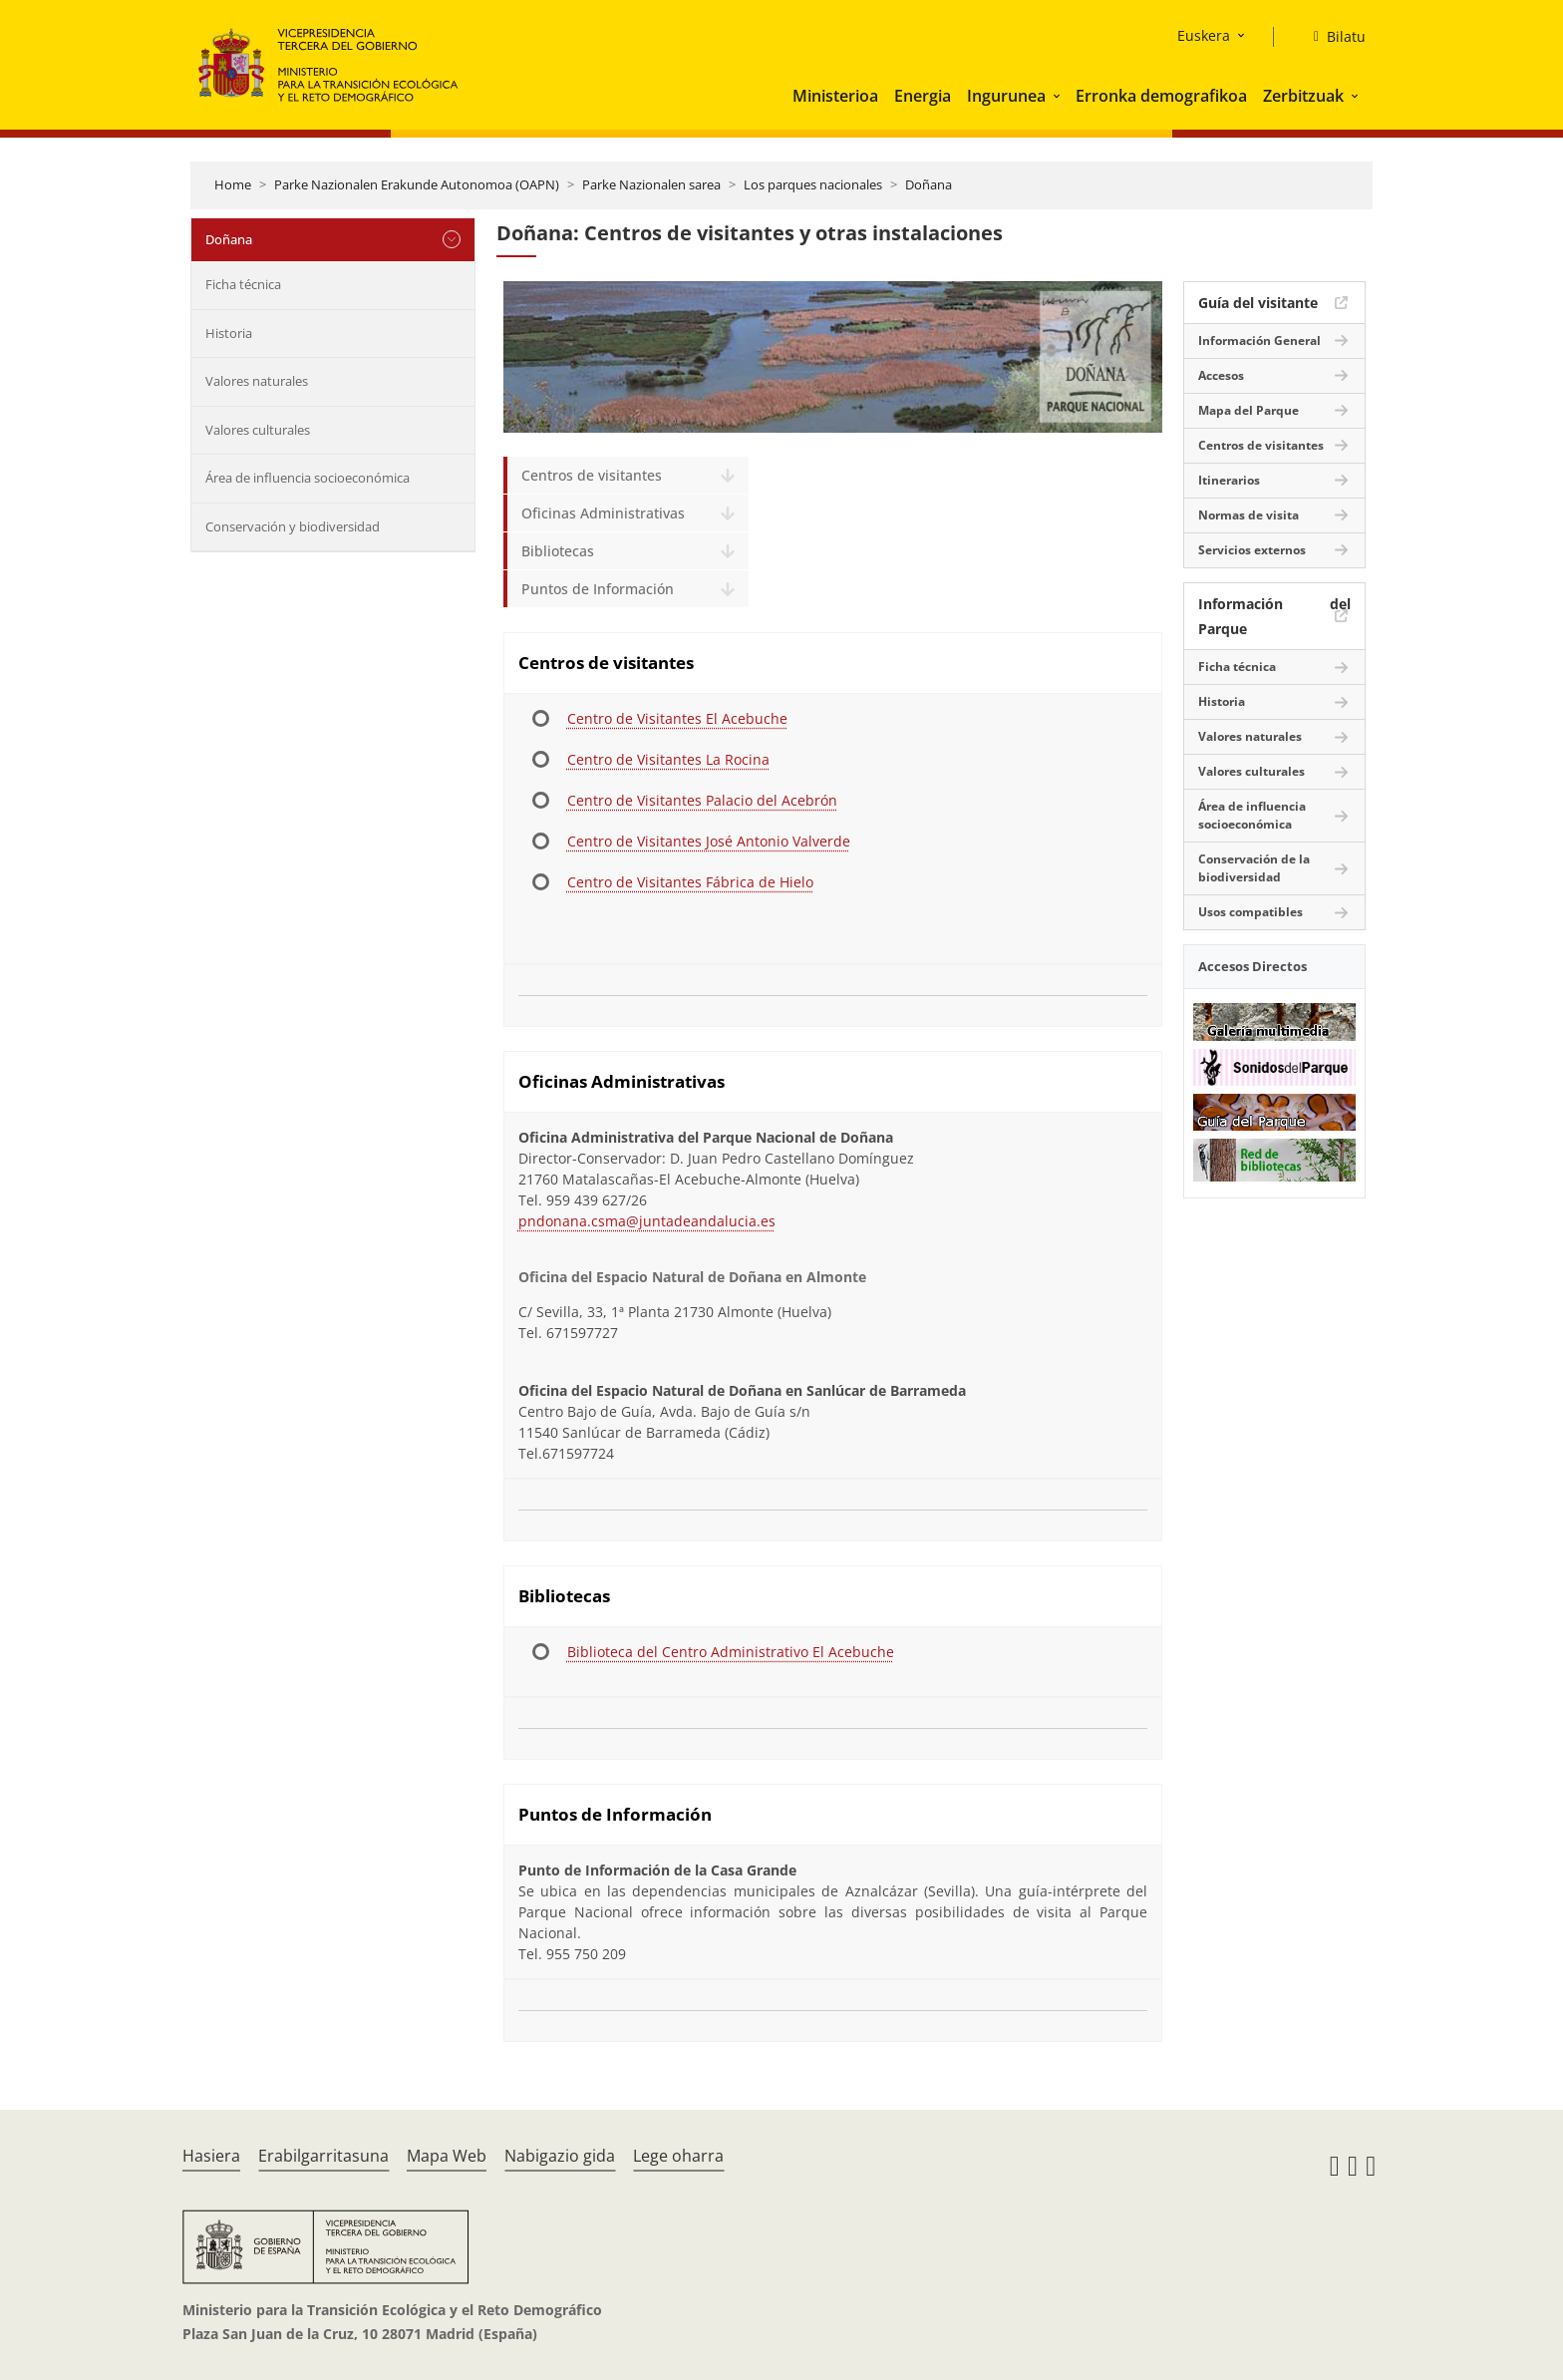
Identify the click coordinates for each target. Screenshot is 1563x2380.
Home (232, 184)
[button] (1059, 96)
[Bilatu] (1332, 37)
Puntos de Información (597, 588)
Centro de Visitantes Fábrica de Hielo (690, 881)
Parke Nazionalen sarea (651, 184)
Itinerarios (1229, 480)
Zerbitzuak (1303, 96)
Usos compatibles (1250, 911)
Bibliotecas (557, 550)
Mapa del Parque (1248, 410)
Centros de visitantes (591, 475)
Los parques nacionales (813, 184)
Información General (1259, 340)
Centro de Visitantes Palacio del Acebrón (702, 800)
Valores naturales (256, 381)
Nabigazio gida (559, 2156)
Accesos (1221, 375)
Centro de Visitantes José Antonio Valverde (708, 841)
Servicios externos (1252, 549)
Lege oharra (678, 2156)
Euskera (1203, 35)
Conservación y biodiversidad (292, 526)
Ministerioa (835, 96)
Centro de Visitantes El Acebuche (677, 718)
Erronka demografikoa (1161, 96)
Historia (228, 333)
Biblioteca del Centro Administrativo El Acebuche (730, 1651)
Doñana (928, 184)
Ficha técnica (243, 284)
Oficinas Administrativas (603, 513)
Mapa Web (446, 2156)
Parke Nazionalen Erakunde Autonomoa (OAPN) (416, 184)
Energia (922, 96)
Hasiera (211, 2156)
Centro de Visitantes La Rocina (668, 759)
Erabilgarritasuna (323, 2156)
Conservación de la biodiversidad (1254, 867)
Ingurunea (1006, 96)
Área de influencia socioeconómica (307, 478)
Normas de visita (1248, 515)
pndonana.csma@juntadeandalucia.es (647, 1220)
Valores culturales (257, 430)
